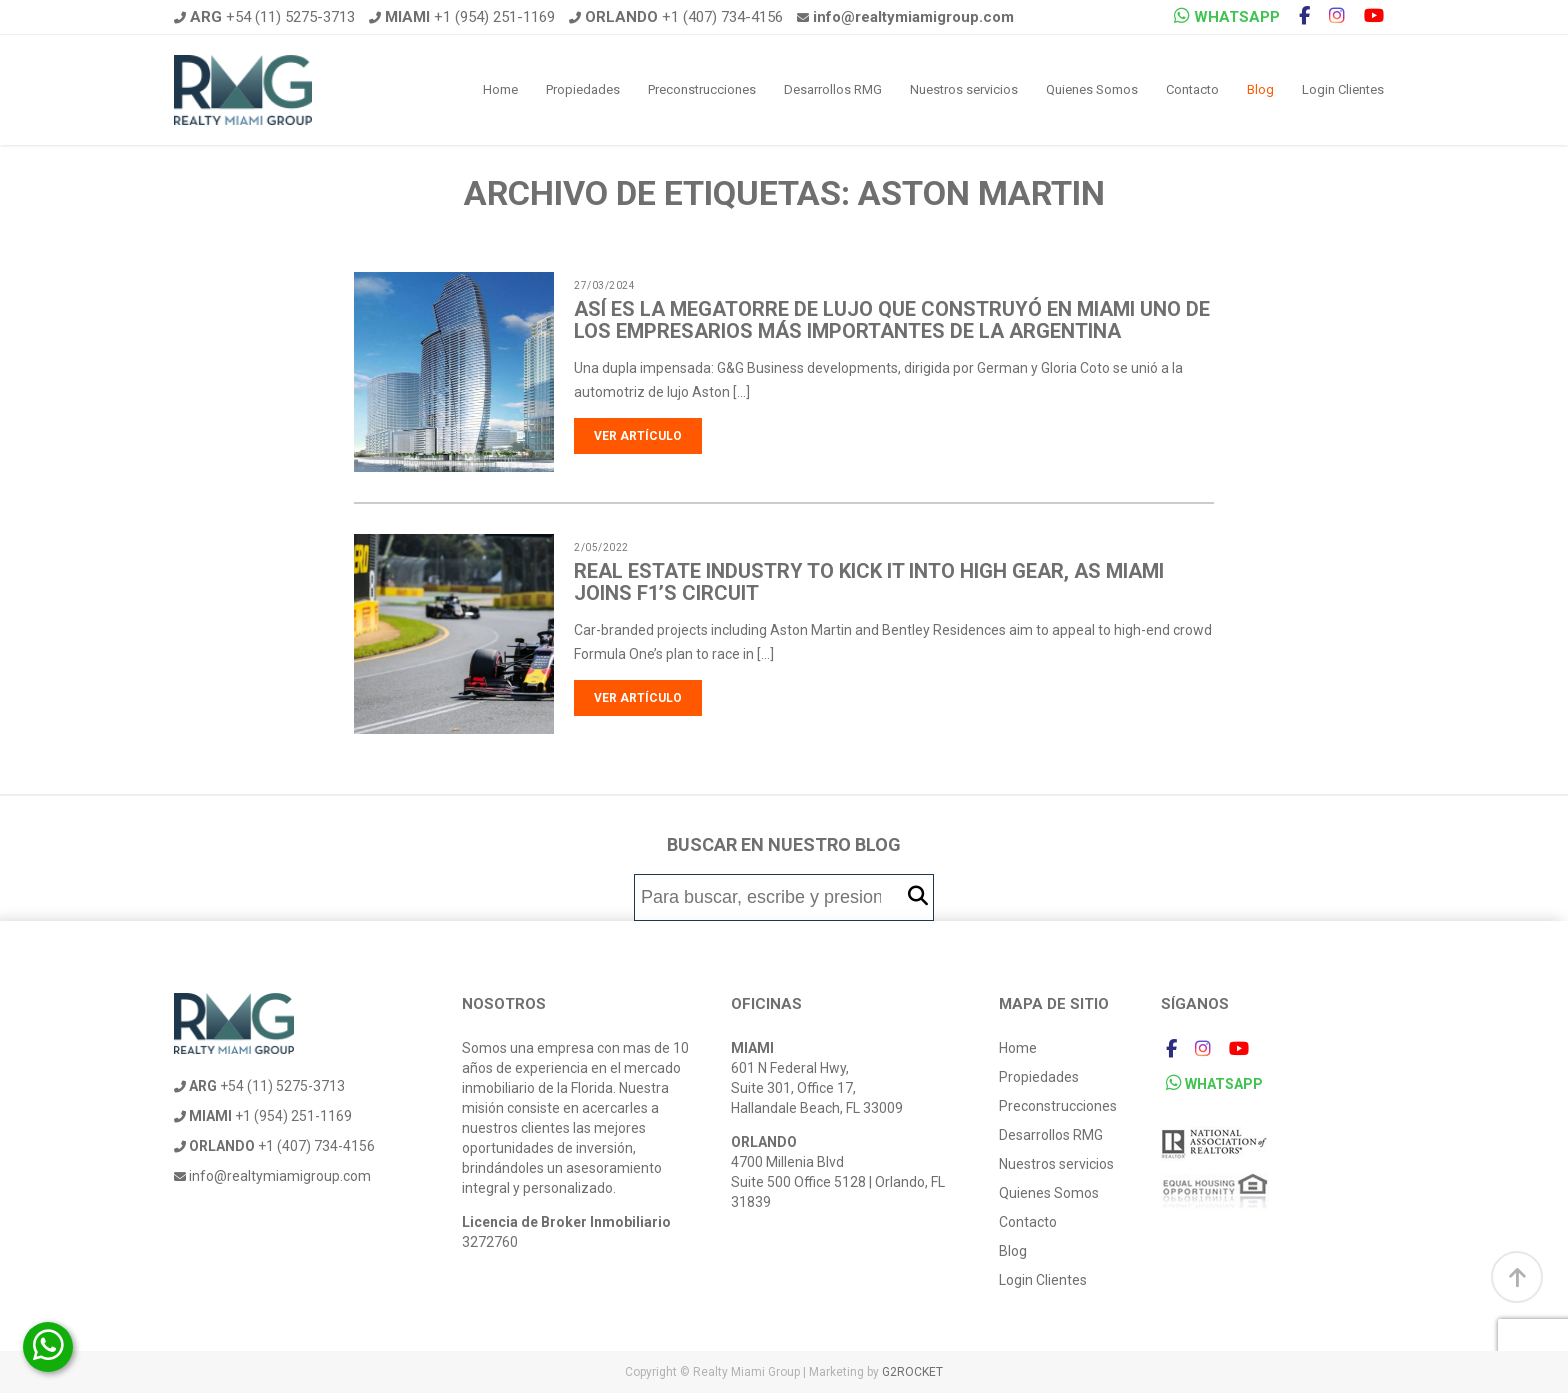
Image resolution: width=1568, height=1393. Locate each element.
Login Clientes (1343, 89)
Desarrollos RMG (833, 89)
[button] (918, 896)
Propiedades (583, 89)
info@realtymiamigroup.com (272, 1176)
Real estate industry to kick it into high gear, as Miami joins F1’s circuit (869, 582)
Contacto (1192, 89)
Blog (1260, 89)
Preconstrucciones (702, 89)
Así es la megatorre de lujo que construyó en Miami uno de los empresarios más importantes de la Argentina (892, 320)
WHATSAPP (1227, 16)
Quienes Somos (1092, 89)
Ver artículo (638, 436)
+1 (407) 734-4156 (676, 17)
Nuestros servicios (964, 89)
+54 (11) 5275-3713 (264, 17)
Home (500, 89)
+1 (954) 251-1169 (462, 17)
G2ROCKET (912, 1372)
